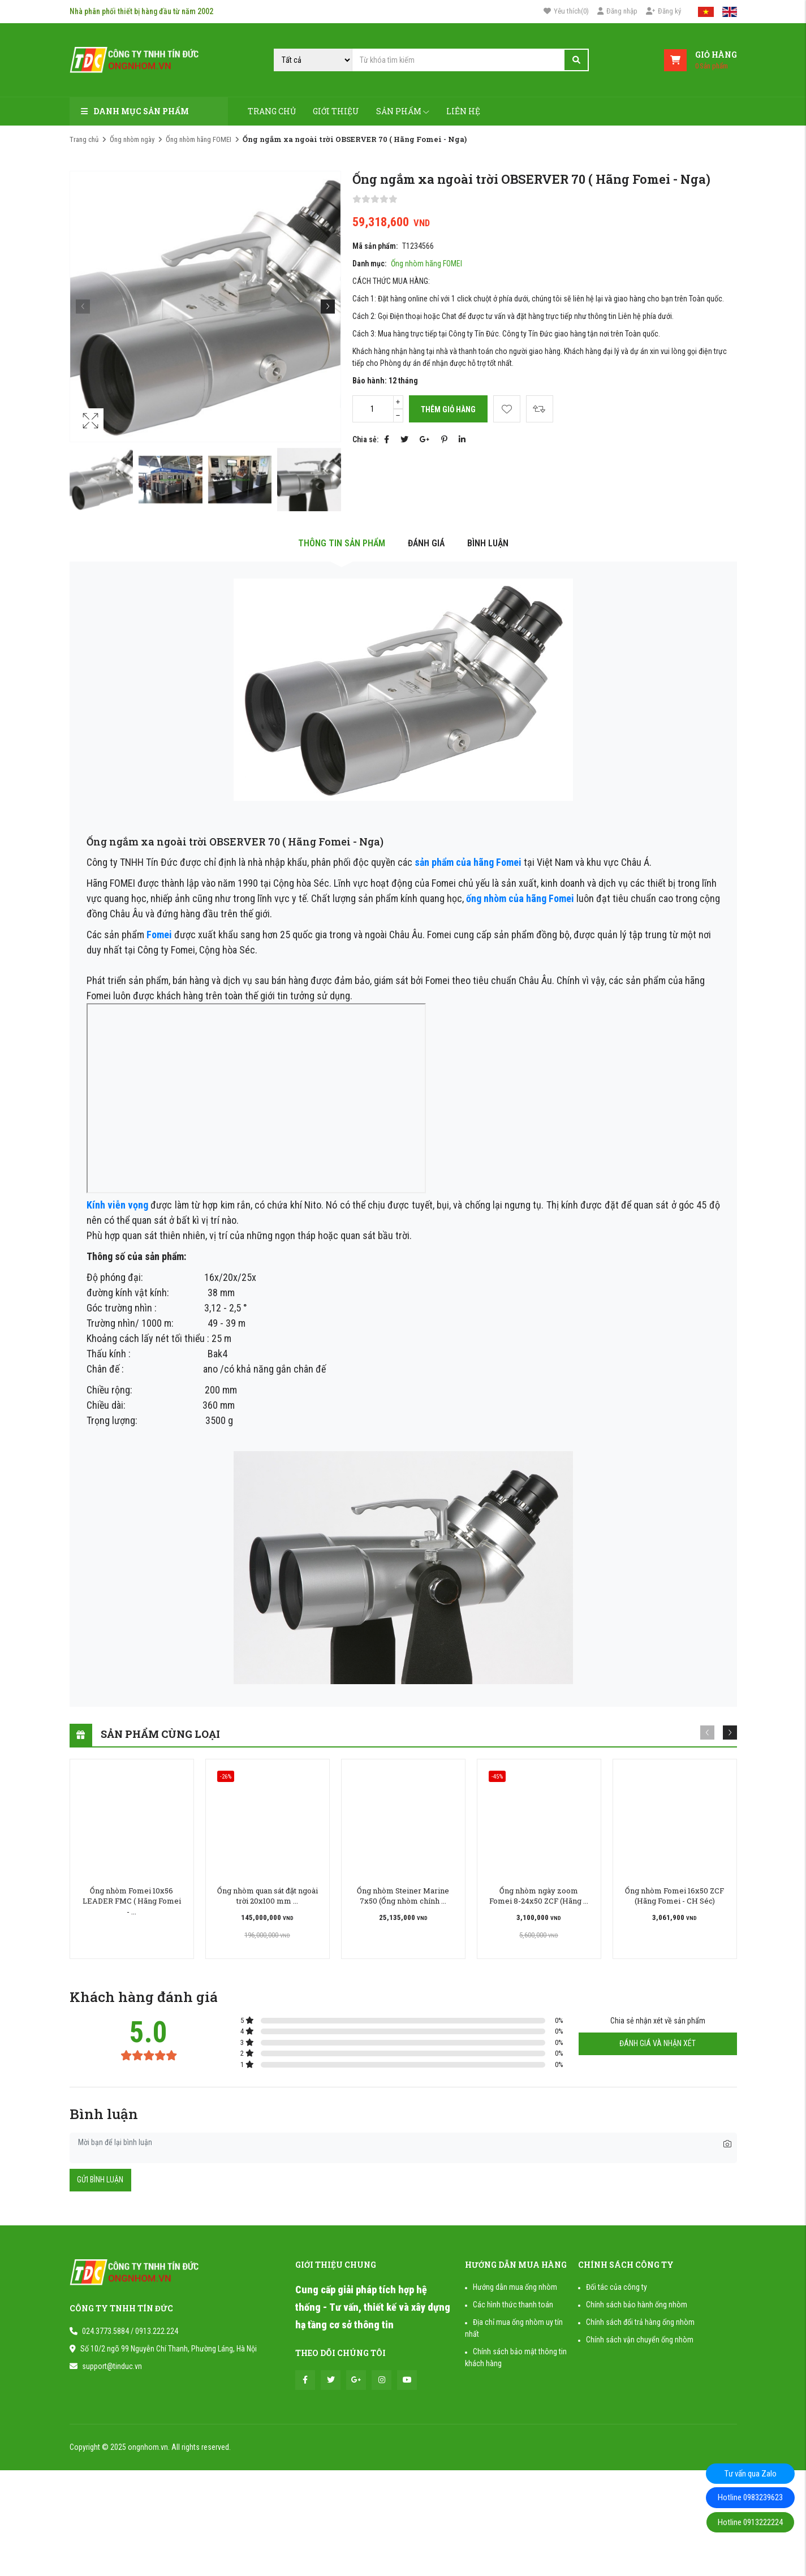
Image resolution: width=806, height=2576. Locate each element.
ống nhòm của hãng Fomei (520, 898)
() (566, 11)
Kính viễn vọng (118, 1205)
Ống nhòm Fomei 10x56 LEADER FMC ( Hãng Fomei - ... (132, 1900)
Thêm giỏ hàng (448, 409)
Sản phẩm (402, 111)
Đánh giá (426, 543)
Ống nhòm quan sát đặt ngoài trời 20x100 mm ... (267, 1895)
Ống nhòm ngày (132, 139)
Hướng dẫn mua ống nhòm (515, 2287)
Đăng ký (663, 11)
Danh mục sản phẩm (135, 111)
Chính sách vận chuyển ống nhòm (639, 2339)
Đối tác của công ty (616, 2287)
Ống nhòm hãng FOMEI (198, 139)
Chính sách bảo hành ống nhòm (636, 2304)
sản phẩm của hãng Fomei (468, 862)
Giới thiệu (336, 111)
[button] (328, 306)
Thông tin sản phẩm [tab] (341, 543)
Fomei (159, 934)
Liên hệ (463, 111)
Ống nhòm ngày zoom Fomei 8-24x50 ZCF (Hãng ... (538, 1895)
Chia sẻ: (365, 439)
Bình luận (487, 543)
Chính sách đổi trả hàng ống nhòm (640, 2322)
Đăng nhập (617, 11)
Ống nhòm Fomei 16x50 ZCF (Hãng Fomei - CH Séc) (674, 1895)
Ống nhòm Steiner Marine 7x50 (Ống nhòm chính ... (403, 1895)
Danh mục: (369, 263)
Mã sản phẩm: (375, 246)
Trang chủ (272, 111)
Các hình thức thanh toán (513, 2304)
